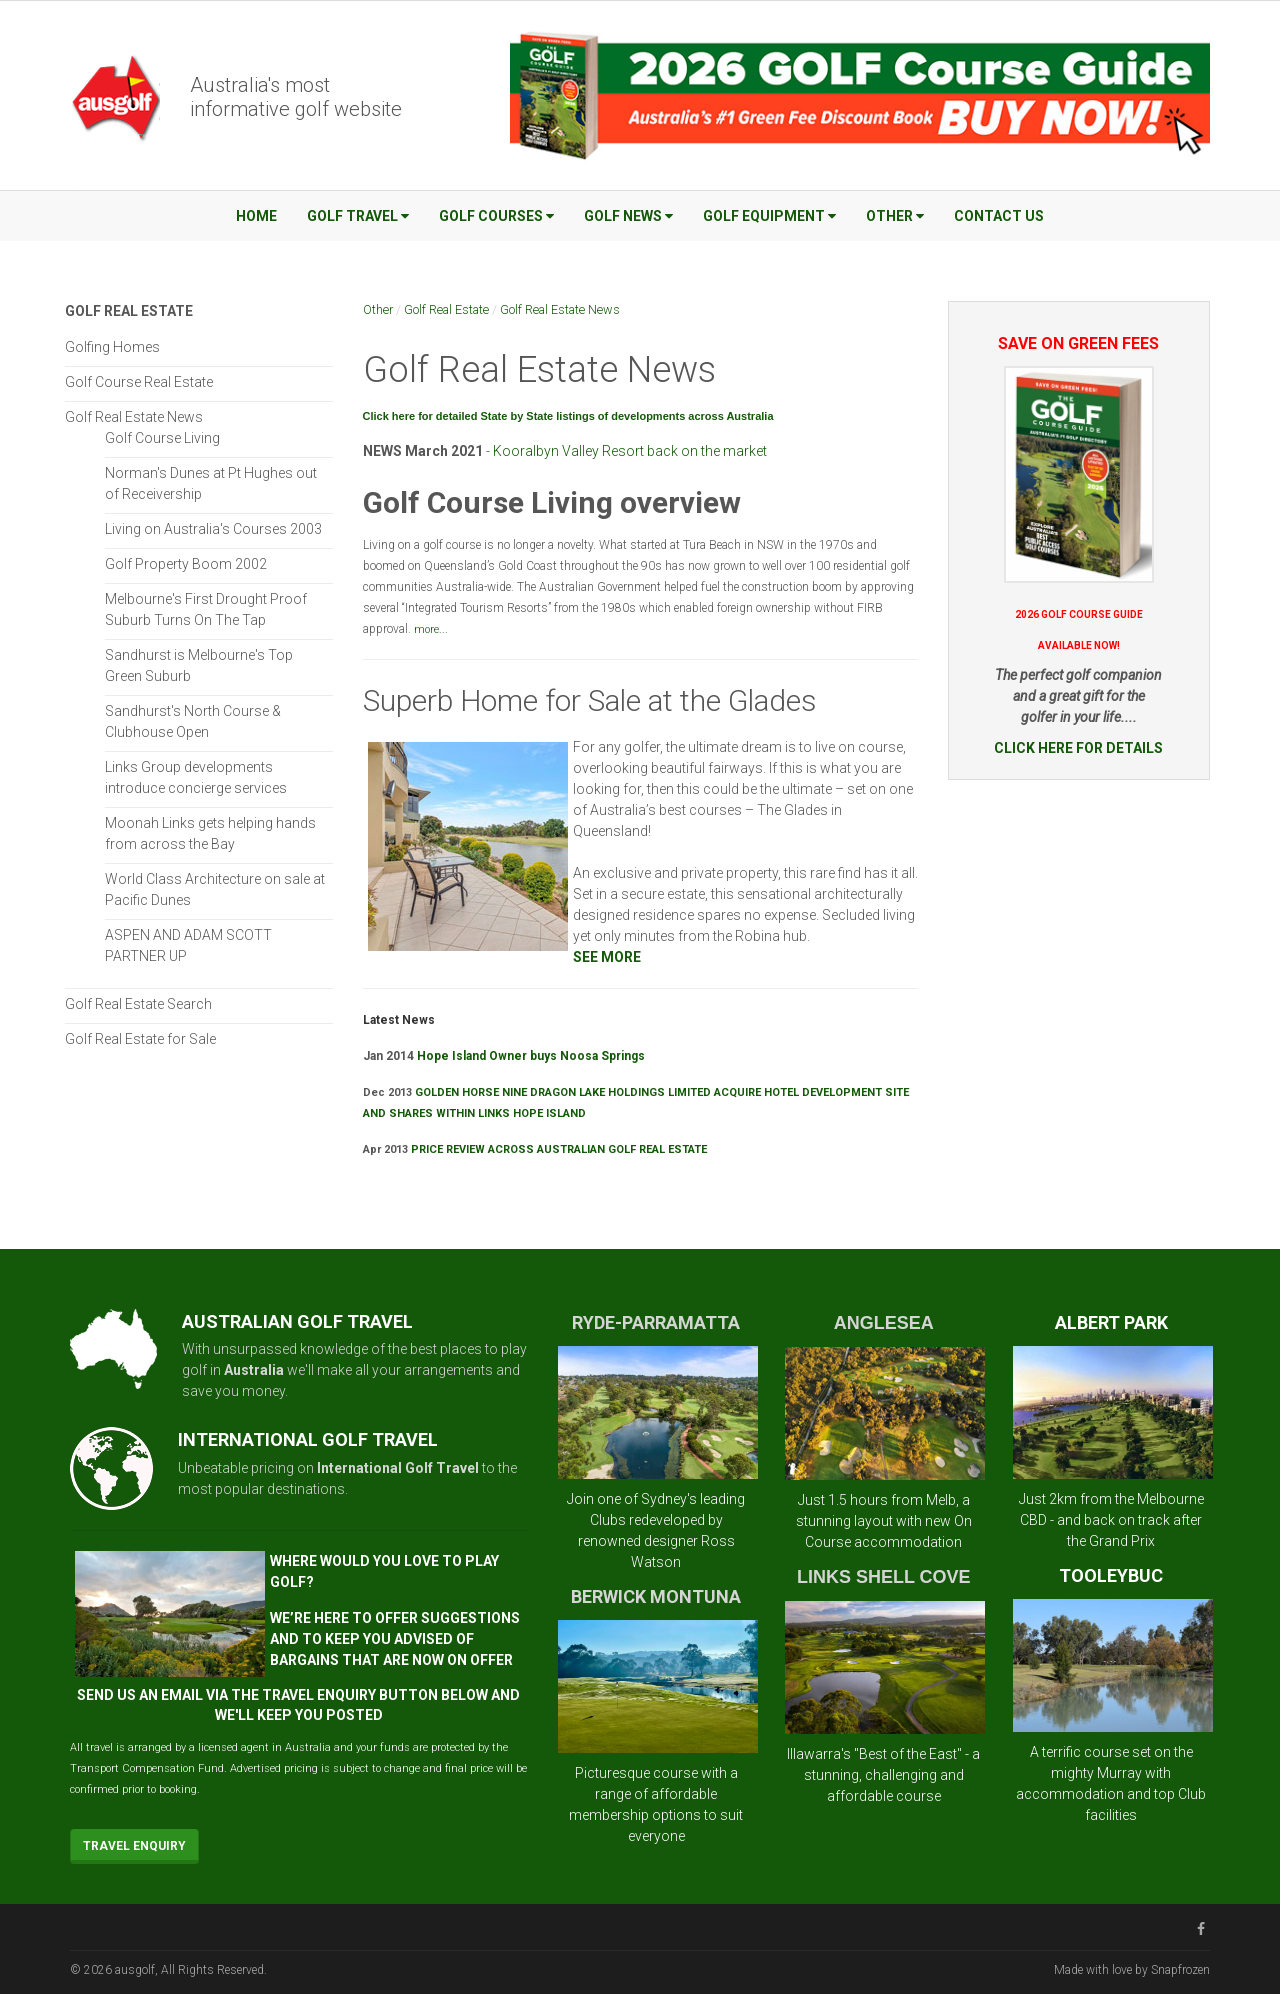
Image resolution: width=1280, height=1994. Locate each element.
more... (431, 629)
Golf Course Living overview (552, 502)
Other (895, 216)
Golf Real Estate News (560, 309)
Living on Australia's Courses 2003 (213, 529)
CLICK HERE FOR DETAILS (1078, 748)
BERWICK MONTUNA (656, 1596)
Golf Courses (496, 216)
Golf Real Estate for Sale (140, 1039)
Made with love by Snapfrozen (1132, 1970)
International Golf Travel (398, 1468)
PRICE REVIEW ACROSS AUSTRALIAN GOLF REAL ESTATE (559, 1149)
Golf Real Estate (446, 309)
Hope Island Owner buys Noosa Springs (532, 1056)
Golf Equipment (769, 216)
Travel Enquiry (134, 1846)
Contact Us (999, 216)
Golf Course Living (162, 438)
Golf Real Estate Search (138, 1004)
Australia (254, 1370)
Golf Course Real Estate (139, 382)
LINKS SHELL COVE (884, 1577)
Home (256, 216)
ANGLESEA (884, 1323)
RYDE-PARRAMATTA (656, 1322)
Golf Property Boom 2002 (186, 564)
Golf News (628, 216)
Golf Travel (358, 216)
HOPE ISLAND (549, 1113)
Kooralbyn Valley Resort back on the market (630, 451)
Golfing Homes (112, 347)
